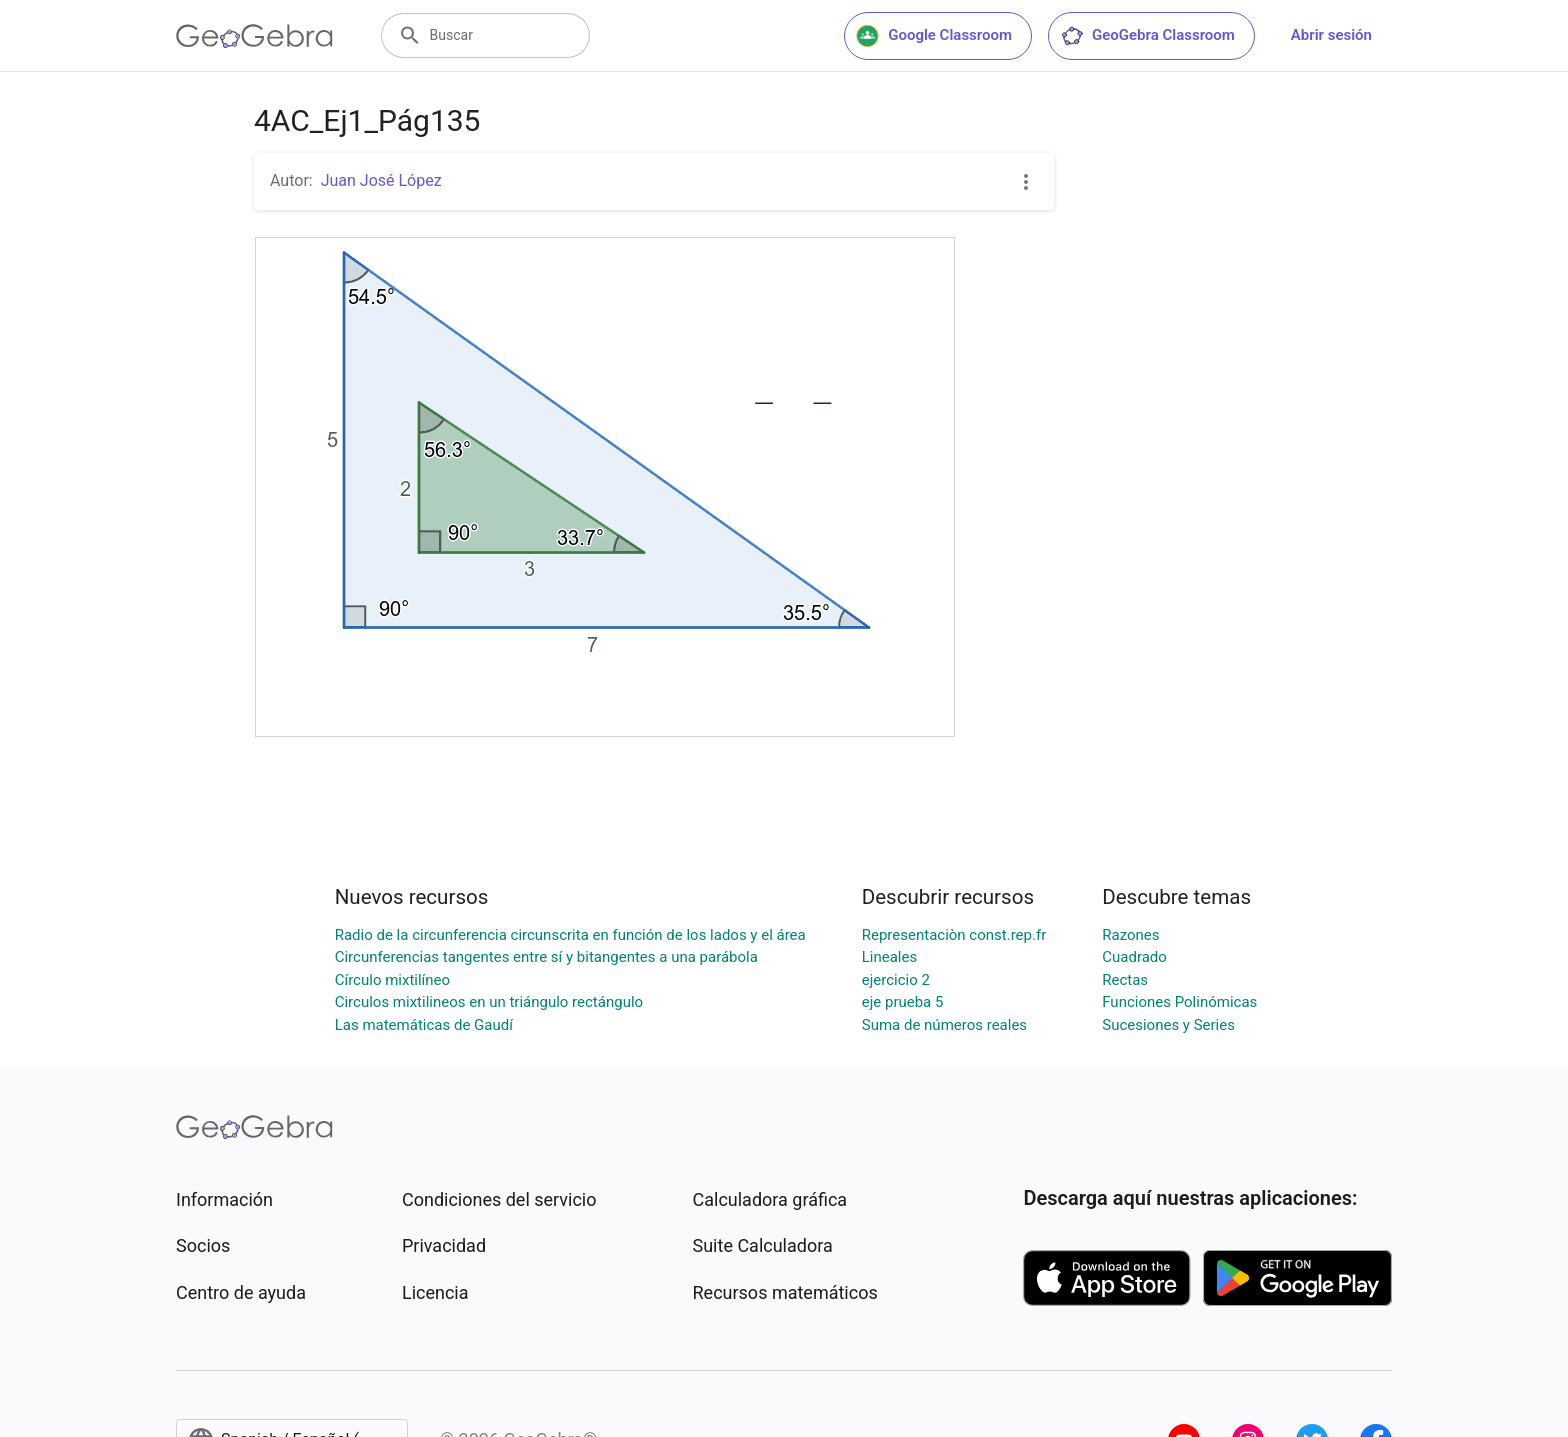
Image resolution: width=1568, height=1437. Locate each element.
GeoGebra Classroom (1147, 36)
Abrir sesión (1331, 35)
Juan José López (381, 180)
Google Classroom (934, 36)
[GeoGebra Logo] (254, 36)
